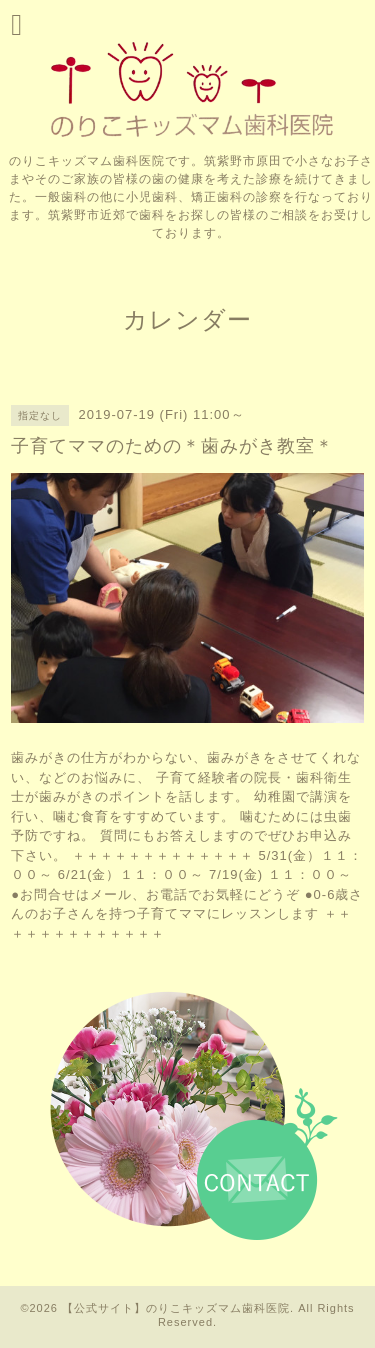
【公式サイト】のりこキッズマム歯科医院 (176, 1308)
